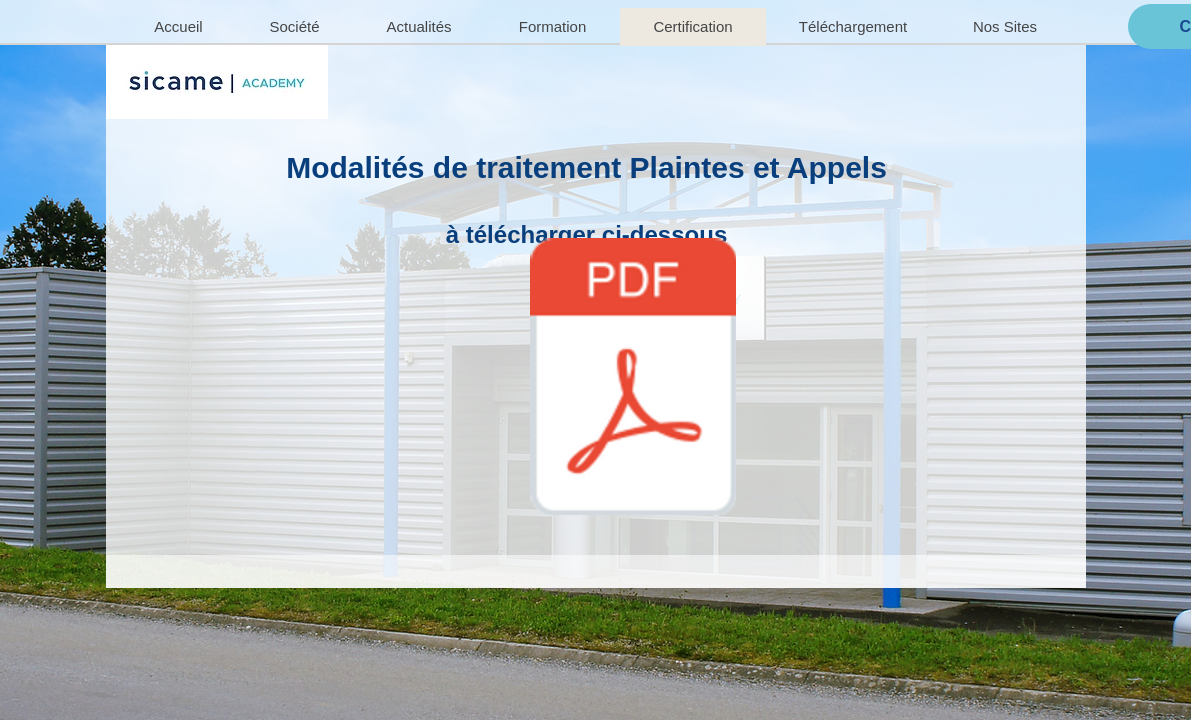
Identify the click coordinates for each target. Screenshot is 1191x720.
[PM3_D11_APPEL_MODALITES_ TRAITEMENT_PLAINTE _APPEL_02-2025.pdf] (633, 379)
